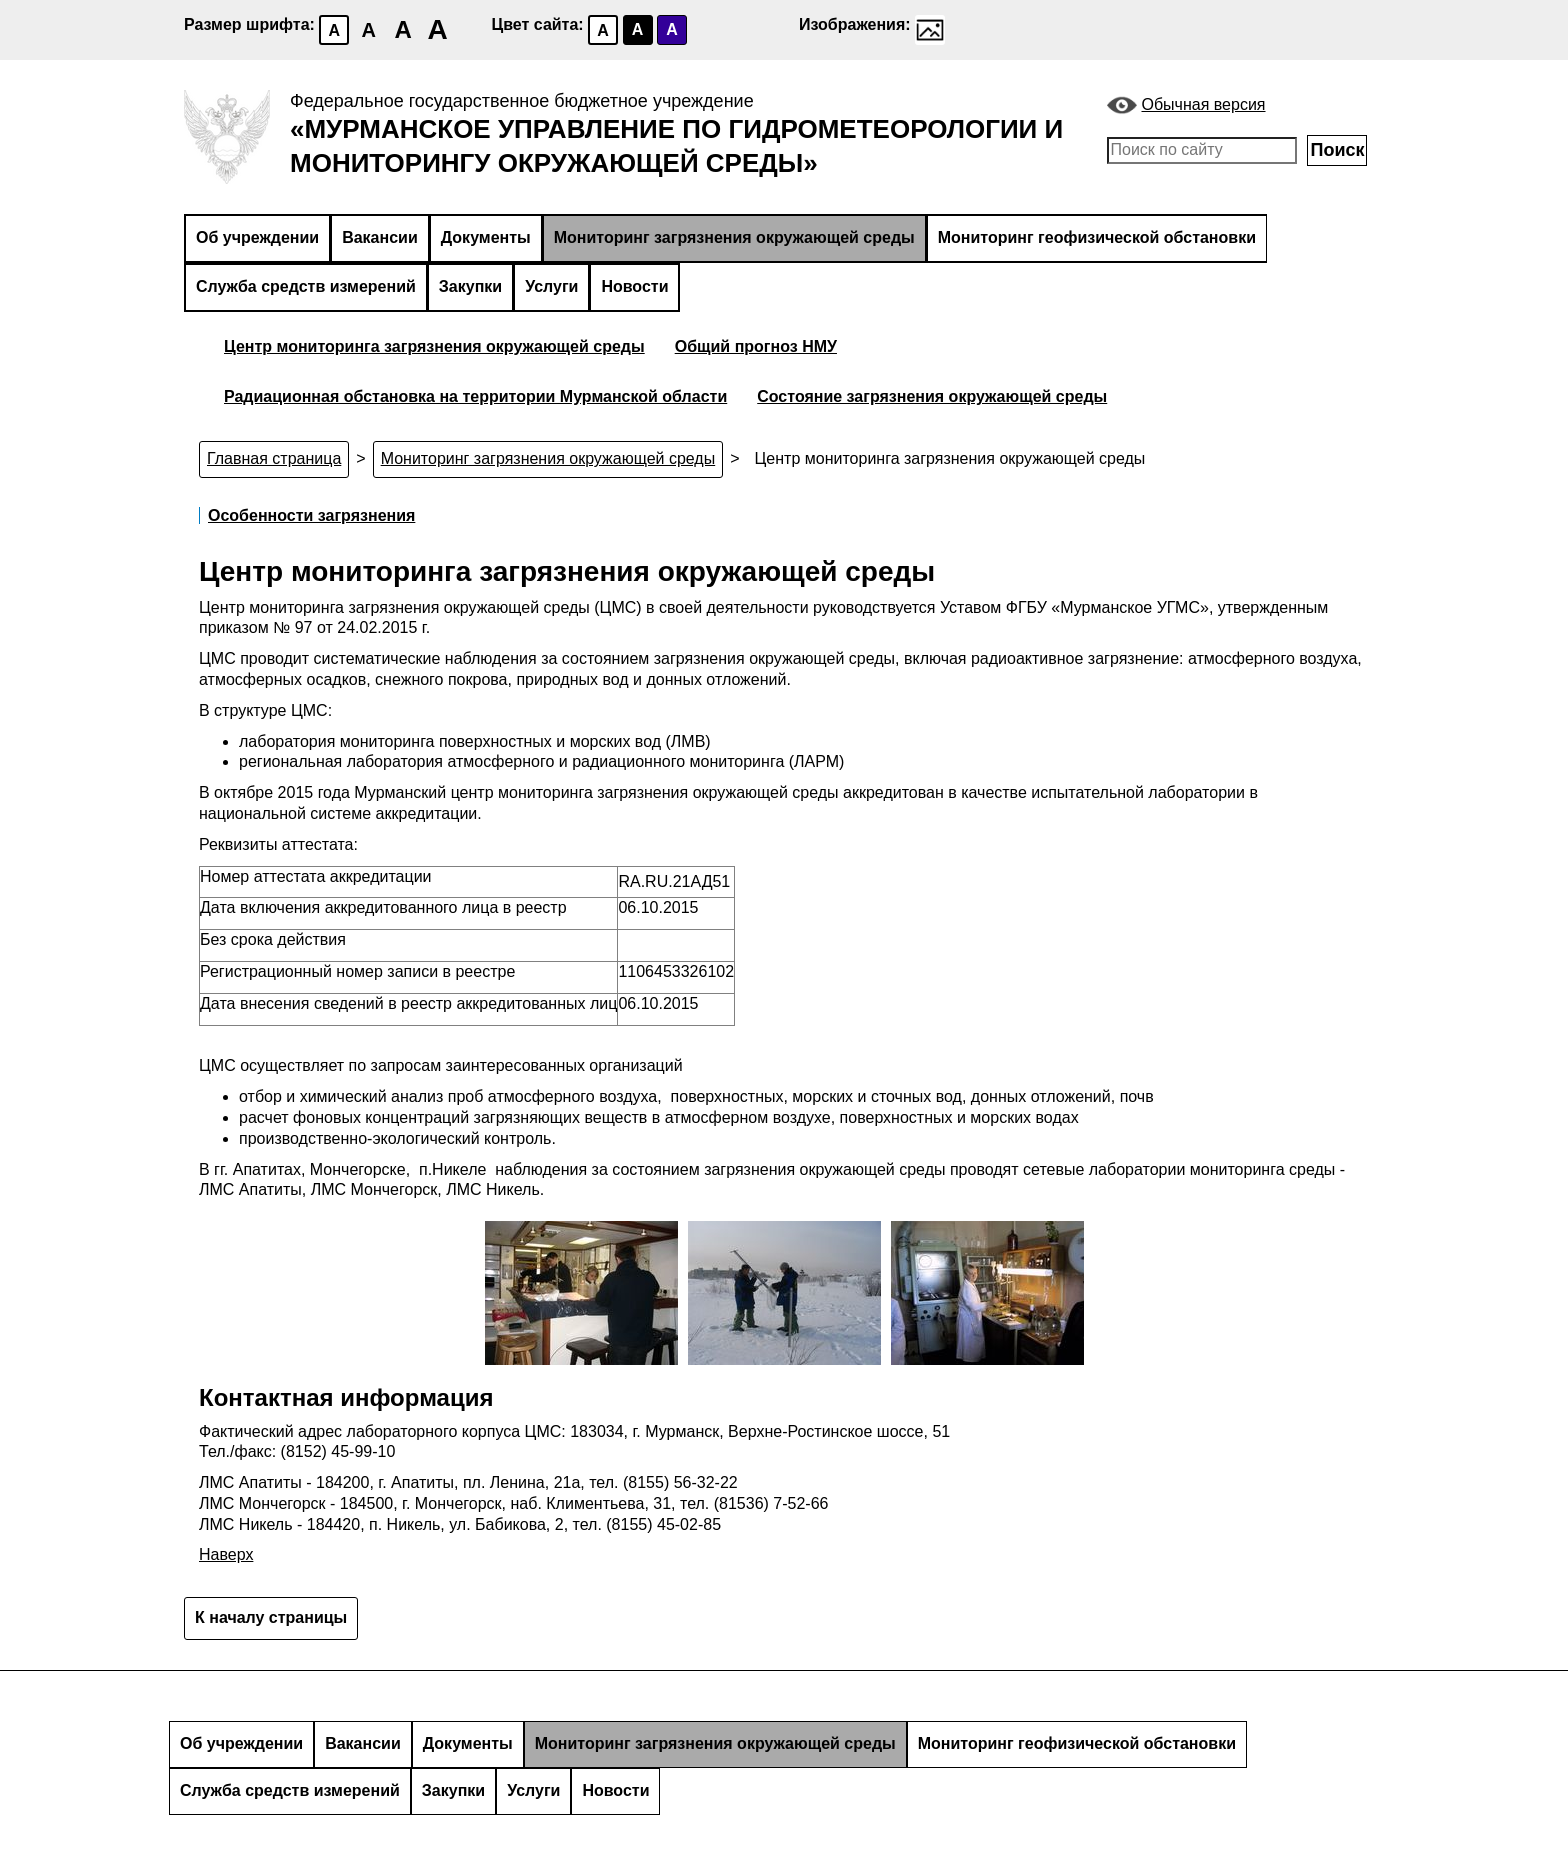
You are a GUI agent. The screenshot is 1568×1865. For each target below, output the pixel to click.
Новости (634, 286)
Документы (486, 237)
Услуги (551, 286)
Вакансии (380, 237)
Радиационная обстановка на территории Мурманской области (475, 396)
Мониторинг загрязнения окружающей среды (734, 237)
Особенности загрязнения (311, 515)
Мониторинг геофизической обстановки (1097, 237)
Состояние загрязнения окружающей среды (932, 396)
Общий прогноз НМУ (756, 346)
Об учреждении (257, 237)
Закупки (470, 286)
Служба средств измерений (306, 286)
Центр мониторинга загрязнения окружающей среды (434, 346)
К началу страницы (271, 1617)
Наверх (226, 1554)
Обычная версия (1204, 104)
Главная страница (274, 458)
